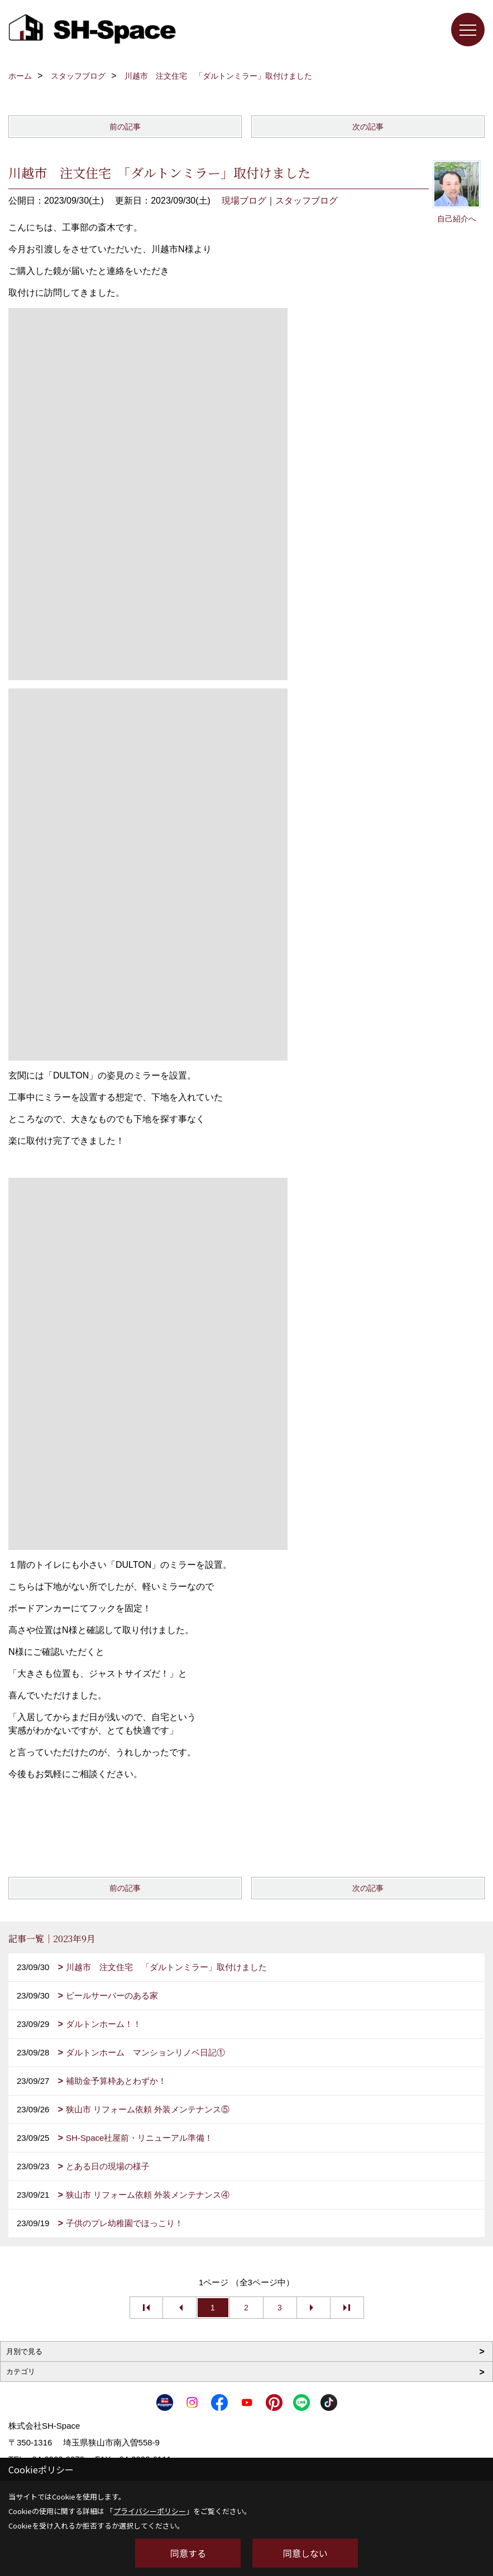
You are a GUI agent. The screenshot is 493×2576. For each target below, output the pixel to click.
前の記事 (125, 126)
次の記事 (368, 126)
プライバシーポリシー (149, 2511)
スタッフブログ (306, 200)
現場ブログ (244, 200)
